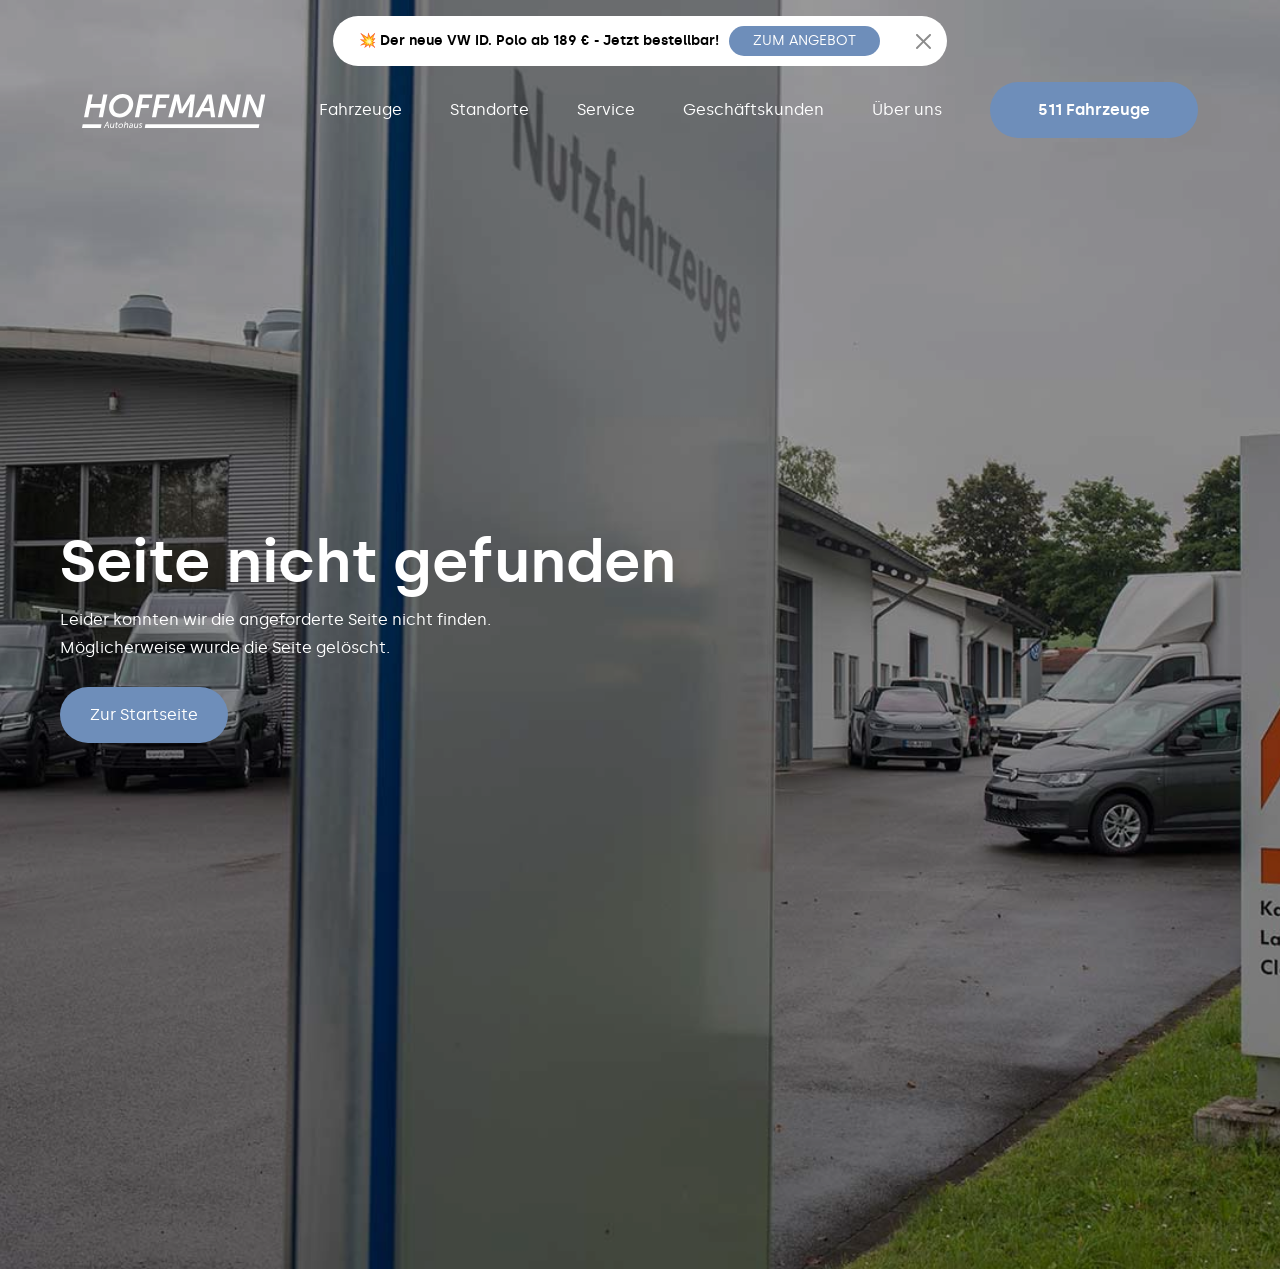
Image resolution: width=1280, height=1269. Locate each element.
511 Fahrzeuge (1094, 109)
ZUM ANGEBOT (804, 40)
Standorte (489, 109)
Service (606, 109)
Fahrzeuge (360, 109)
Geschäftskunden (753, 109)
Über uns (907, 109)
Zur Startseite (144, 714)
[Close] (923, 41)
